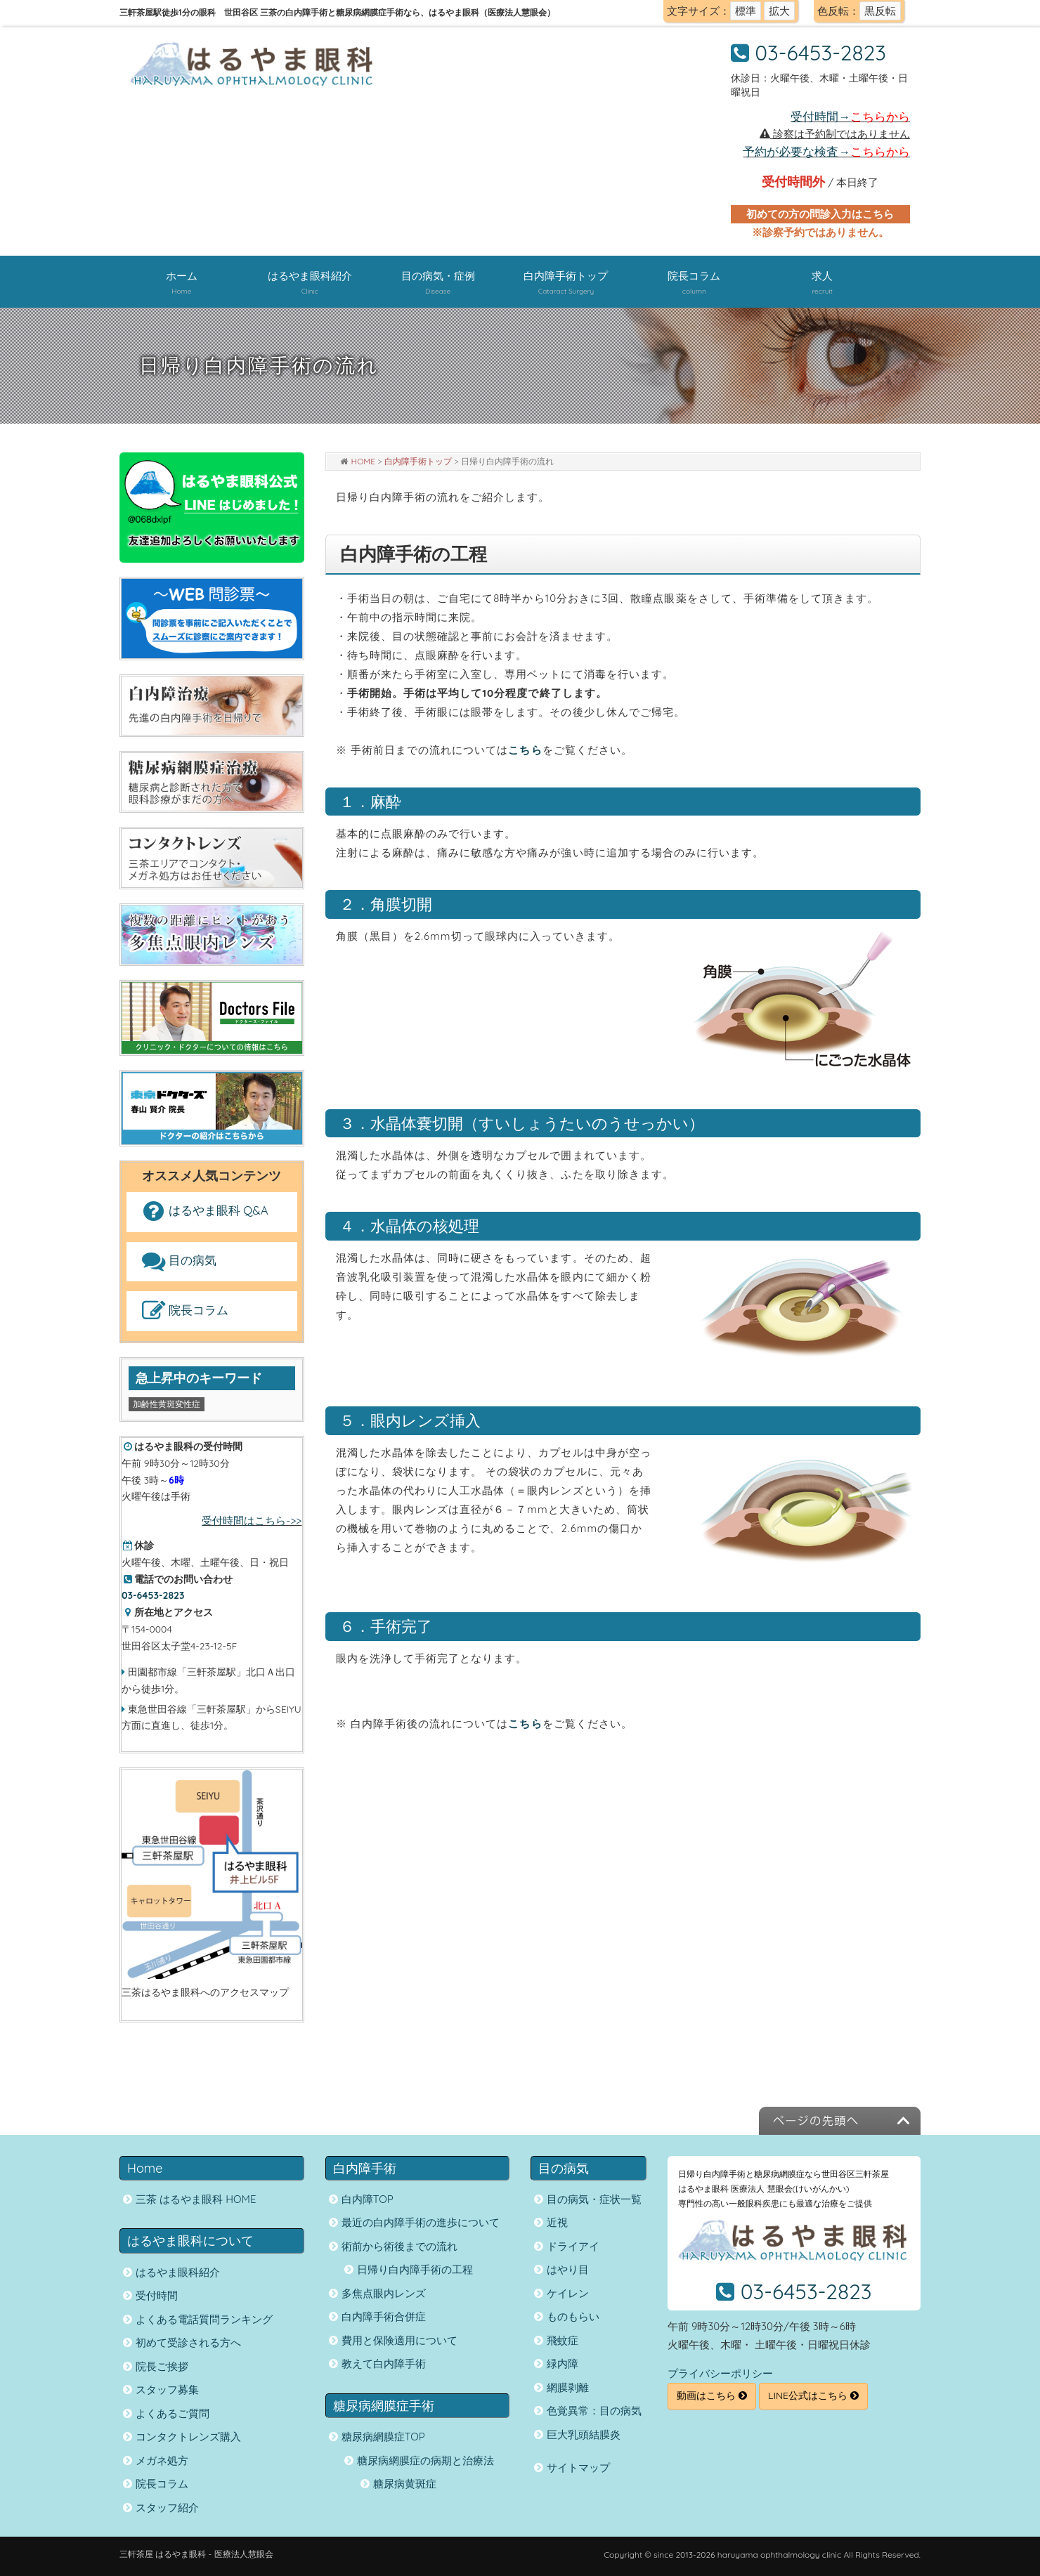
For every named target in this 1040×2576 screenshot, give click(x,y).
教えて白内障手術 (384, 2363)
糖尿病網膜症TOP (383, 2436)
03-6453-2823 (820, 52)
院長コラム (183, 1311)
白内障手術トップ (418, 461)
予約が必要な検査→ (826, 151)
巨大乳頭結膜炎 (583, 2434)
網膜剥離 (568, 2387)
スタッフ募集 (167, 2389)
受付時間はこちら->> (251, 1520)
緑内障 (562, 2363)
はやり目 (568, 2269)
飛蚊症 (562, 2340)
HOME (363, 461)
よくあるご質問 (172, 2413)
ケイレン (568, 2293)
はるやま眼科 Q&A (203, 1211)
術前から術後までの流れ (399, 2246)
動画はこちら (712, 2395)
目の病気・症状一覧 (594, 2199)
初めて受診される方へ (188, 2342)
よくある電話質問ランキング (204, 2319)
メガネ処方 (162, 2460)
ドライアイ (573, 2246)
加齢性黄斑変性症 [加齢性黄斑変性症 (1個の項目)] (166, 1404)
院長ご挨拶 (162, 2366)
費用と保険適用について (399, 2340)
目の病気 (177, 1261)
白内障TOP (368, 2199)
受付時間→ (850, 116)
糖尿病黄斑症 (404, 2483)
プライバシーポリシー (720, 2373)
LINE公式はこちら (813, 2395)
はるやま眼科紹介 (178, 2272)
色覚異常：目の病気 (594, 2410)
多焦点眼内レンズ (384, 2293)
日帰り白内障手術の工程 (415, 2269)
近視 (557, 2222)
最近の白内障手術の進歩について (421, 2222)
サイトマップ (578, 2467)
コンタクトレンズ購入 (188, 2436)
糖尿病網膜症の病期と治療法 (425, 2460)
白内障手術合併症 (384, 2316)
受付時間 (157, 2295)
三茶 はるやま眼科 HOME (196, 2199)
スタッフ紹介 (167, 2507)
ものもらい (573, 2316)
